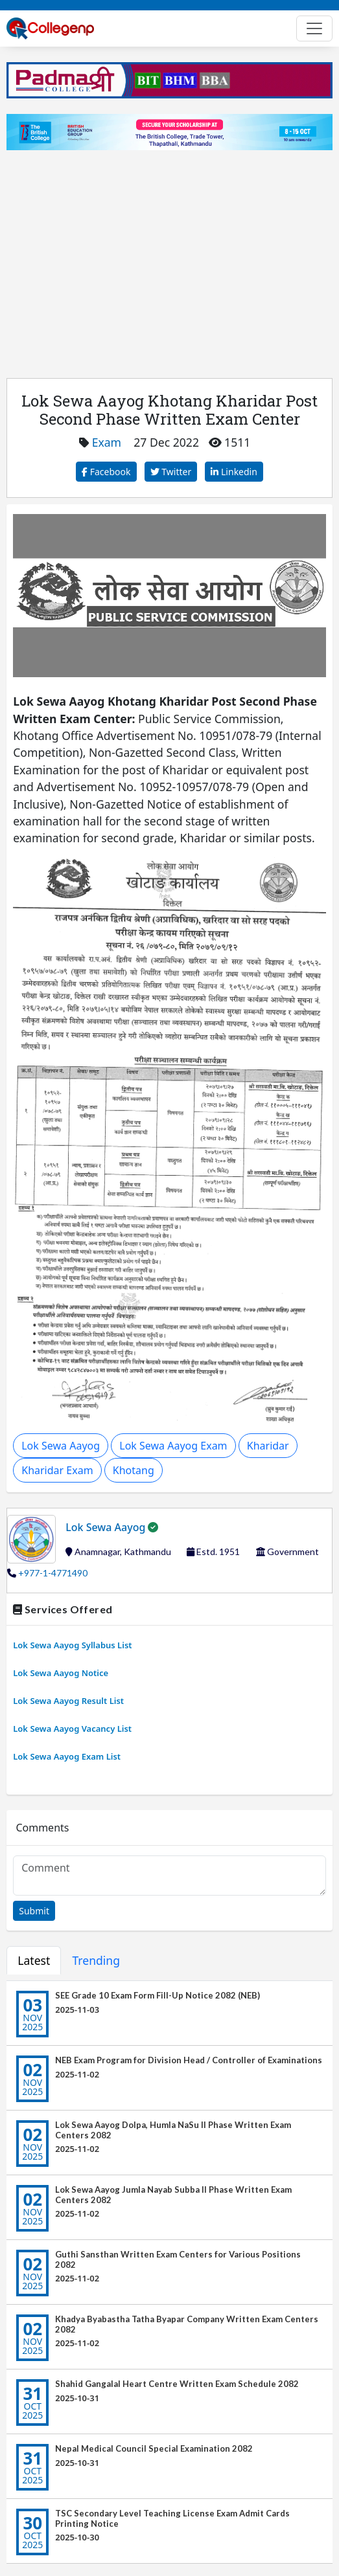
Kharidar (268, 1446)
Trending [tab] (96, 1960)
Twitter (171, 471)
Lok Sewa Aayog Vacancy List (72, 1729)
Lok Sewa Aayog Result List (68, 1701)
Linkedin (234, 471)
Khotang (133, 1470)
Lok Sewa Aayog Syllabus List (72, 1645)
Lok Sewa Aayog (60, 1446)
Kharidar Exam (57, 1470)
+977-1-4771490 (53, 1572)
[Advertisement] (169, 256)
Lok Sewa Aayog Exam (173, 1446)
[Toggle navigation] (314, 28)
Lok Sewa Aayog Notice (60, 1673)
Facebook (106, 471)
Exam (106, 442)
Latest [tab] (34, 1960)
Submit (34, 1911)
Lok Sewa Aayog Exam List (67, 1757)
